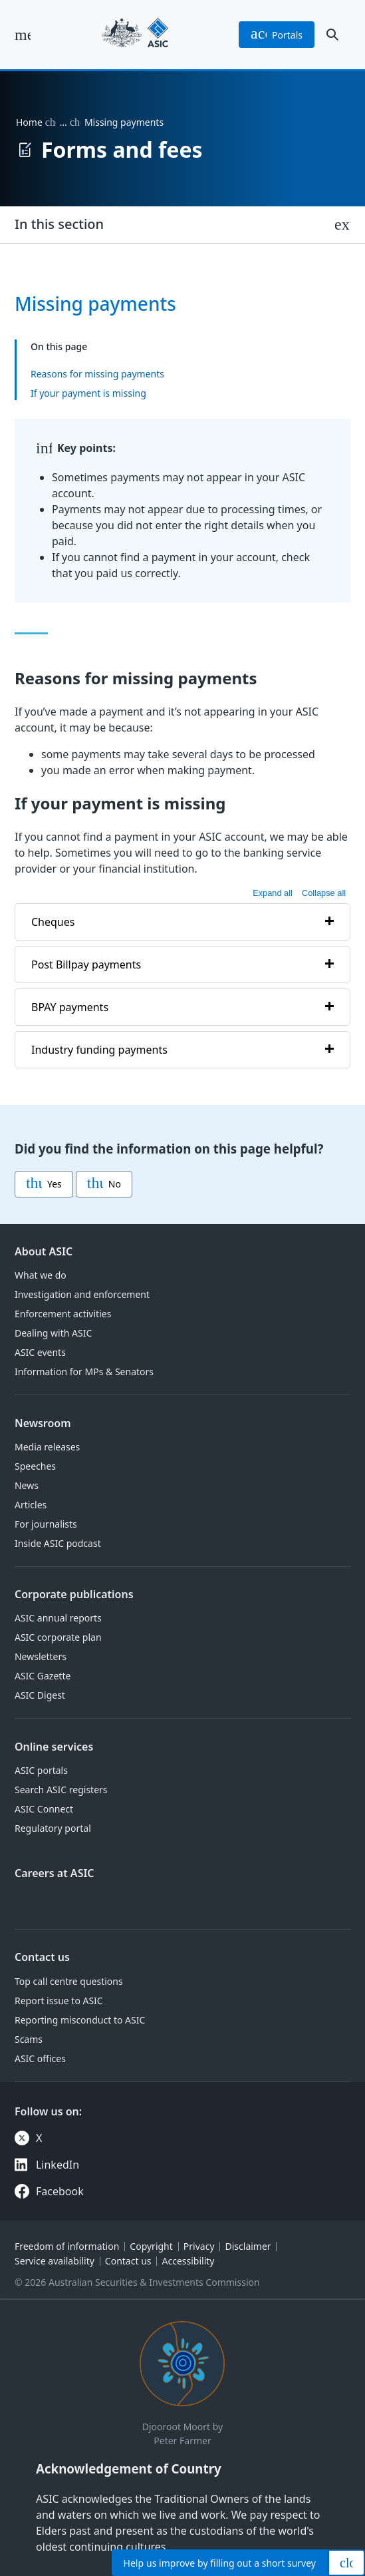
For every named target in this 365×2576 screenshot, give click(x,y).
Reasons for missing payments (97, 373)
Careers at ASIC (54, 1873)
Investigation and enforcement (82, 1294)
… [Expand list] (63, 122)
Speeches (35, 1466)
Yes (44, 1184)
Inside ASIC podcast (58, 1543)
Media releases (47, 1446)
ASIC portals (41, 1770)
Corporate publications (74, 1594)
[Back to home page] (135, 34)
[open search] (332, 34)
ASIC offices (40, 2058)
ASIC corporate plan (58, 1637)
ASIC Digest (40, 1695)
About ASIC (43, 1251)
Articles (31, 1504)
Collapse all (324, 893)
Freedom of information (67, 2246)
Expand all (273, 893)
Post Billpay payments (86, 964)
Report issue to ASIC (59, 2000)
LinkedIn (57, 2164)
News (27, 1485)
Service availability (54, 2260)
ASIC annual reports (58, 1617)
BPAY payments (69, 1006)
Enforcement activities (63, 1313)
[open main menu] (23, 35)
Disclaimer (248, 2246)
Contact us (42, 1957)
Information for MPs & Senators (84, 1371)
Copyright (151, 2246)
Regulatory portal (53, 1828)
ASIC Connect (44, 1809)
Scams (29, 2039)
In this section (59, 224)
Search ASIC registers (61, 1789)
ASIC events (40, 1352)
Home (29, 122)
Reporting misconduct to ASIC (80, 2020)
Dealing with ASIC (53, 1333)
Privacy (199, 2246)
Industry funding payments (99, 1049)
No (104, 1184)
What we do (40, 1275)
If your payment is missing (88, 393)
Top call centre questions (69, 1981)
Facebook (60, 2191)
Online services (54, 1746)
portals (277, 34)
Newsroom (43, 1423)
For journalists (46, 1524)
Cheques (52, 921)
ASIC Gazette (42, 1675)
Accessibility (188, 2260)
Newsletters (40, 1656)
